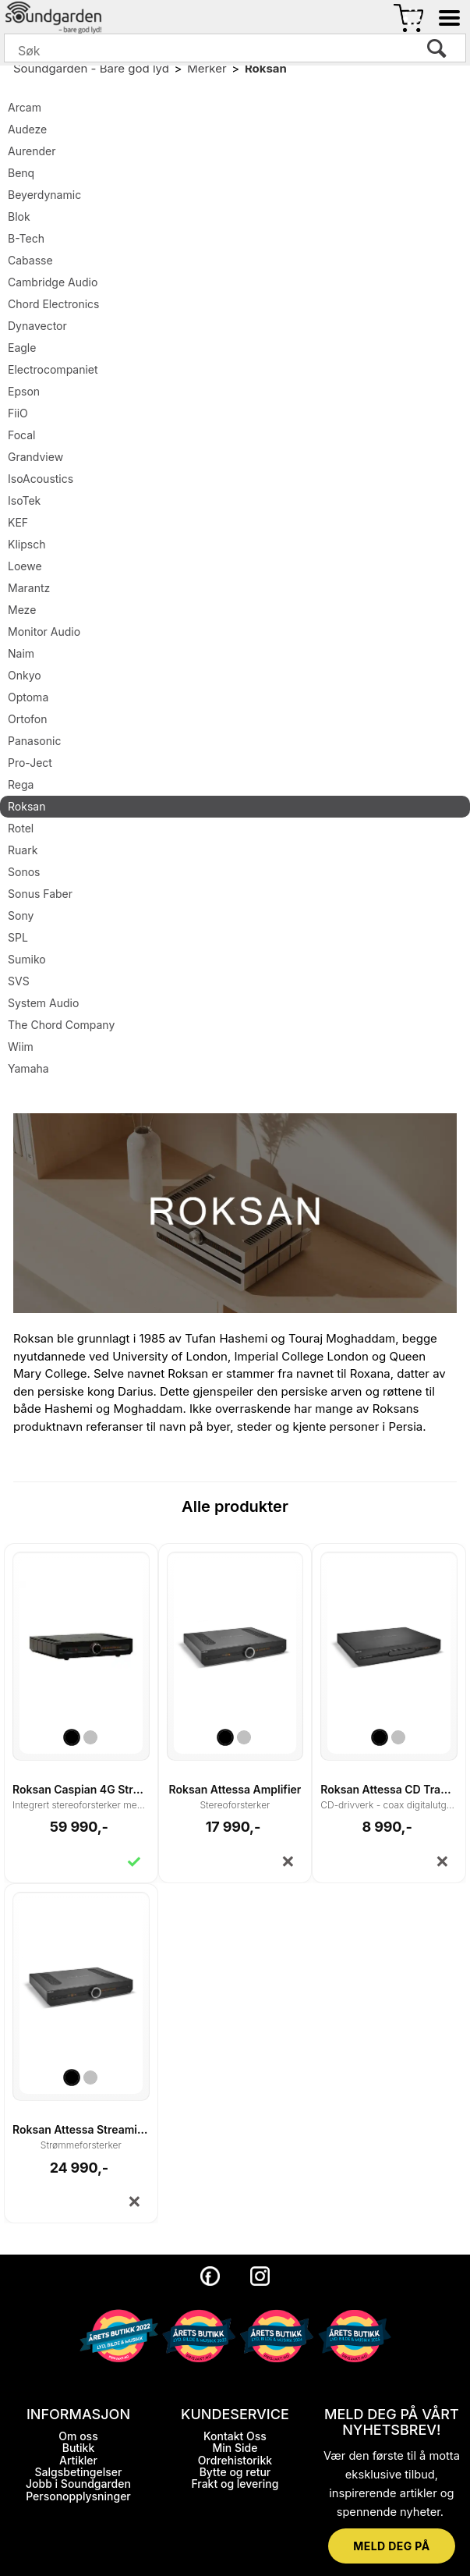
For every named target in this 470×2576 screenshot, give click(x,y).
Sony (21, 915)
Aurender (31, 151)
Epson (24, 391)
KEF (18, 522)
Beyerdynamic (44, 194)
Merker (206, 68)
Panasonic (34, 740)
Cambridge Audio (52, 282)
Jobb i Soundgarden (78, 2483)
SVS (19, 981)
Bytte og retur (235, 2471)
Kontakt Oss (235, 2436)
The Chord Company (61, 1024)
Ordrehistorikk (235, 2460)
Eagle (22, 347)
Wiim (21, 1046)
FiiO (18, 413)
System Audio (43, 1002)
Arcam (24, 107)
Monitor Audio (44, 631)
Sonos (24, 871)
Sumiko (27, 959)
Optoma (28, 697)
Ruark (22, 850)
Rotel (21, 828)
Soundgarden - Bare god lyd (91, 68)
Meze (22, 609)
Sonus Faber (40, 893)
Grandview (35, 456)
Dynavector (37, 325)
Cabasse (30, 260)
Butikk (78, 2447)
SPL (18, 937)
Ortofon (27, 719)
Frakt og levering (234, 2483)
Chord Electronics (53, 303)
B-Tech (26, 238)
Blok (19, 216)
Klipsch (26, 544)
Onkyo (24, 675)
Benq (21, 172)
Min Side (234, 2447)
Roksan (266, 68)
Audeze (27, 129)
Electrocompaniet (53, 369)
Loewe (25, 566)
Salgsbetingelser (78, 2471)
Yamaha (28, 1068)
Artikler (78, 2460)
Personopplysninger (78, 2496)
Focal (22, 435)
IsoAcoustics (40, 478)
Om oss (77, 2436)
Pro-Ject (30, 762)
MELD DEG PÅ (391, 2546)
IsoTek (24, 500)
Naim (21, 653)
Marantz (29, 587)
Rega (21, 784)
